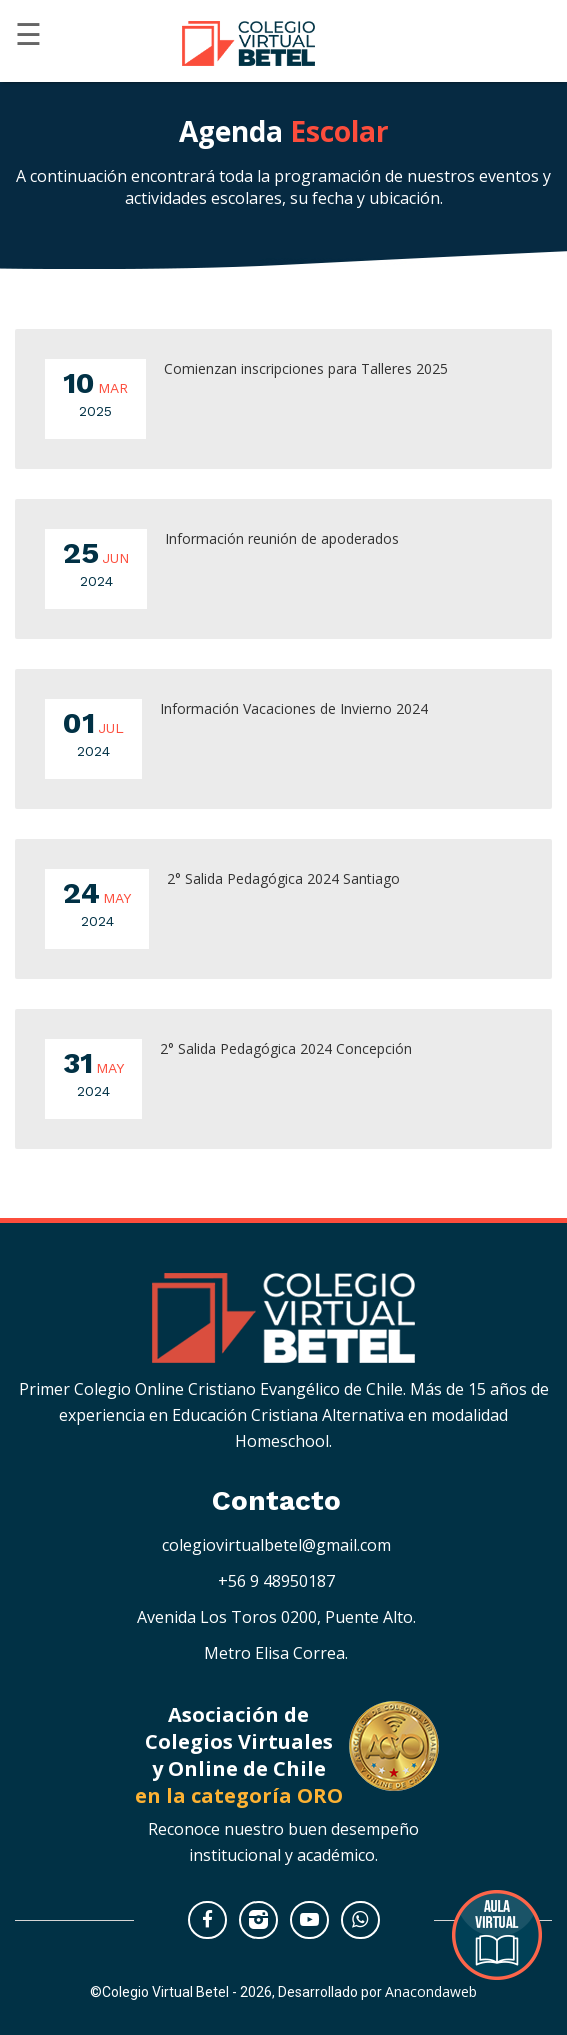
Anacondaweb (431, 1991)
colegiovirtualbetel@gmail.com (276, 1545)
